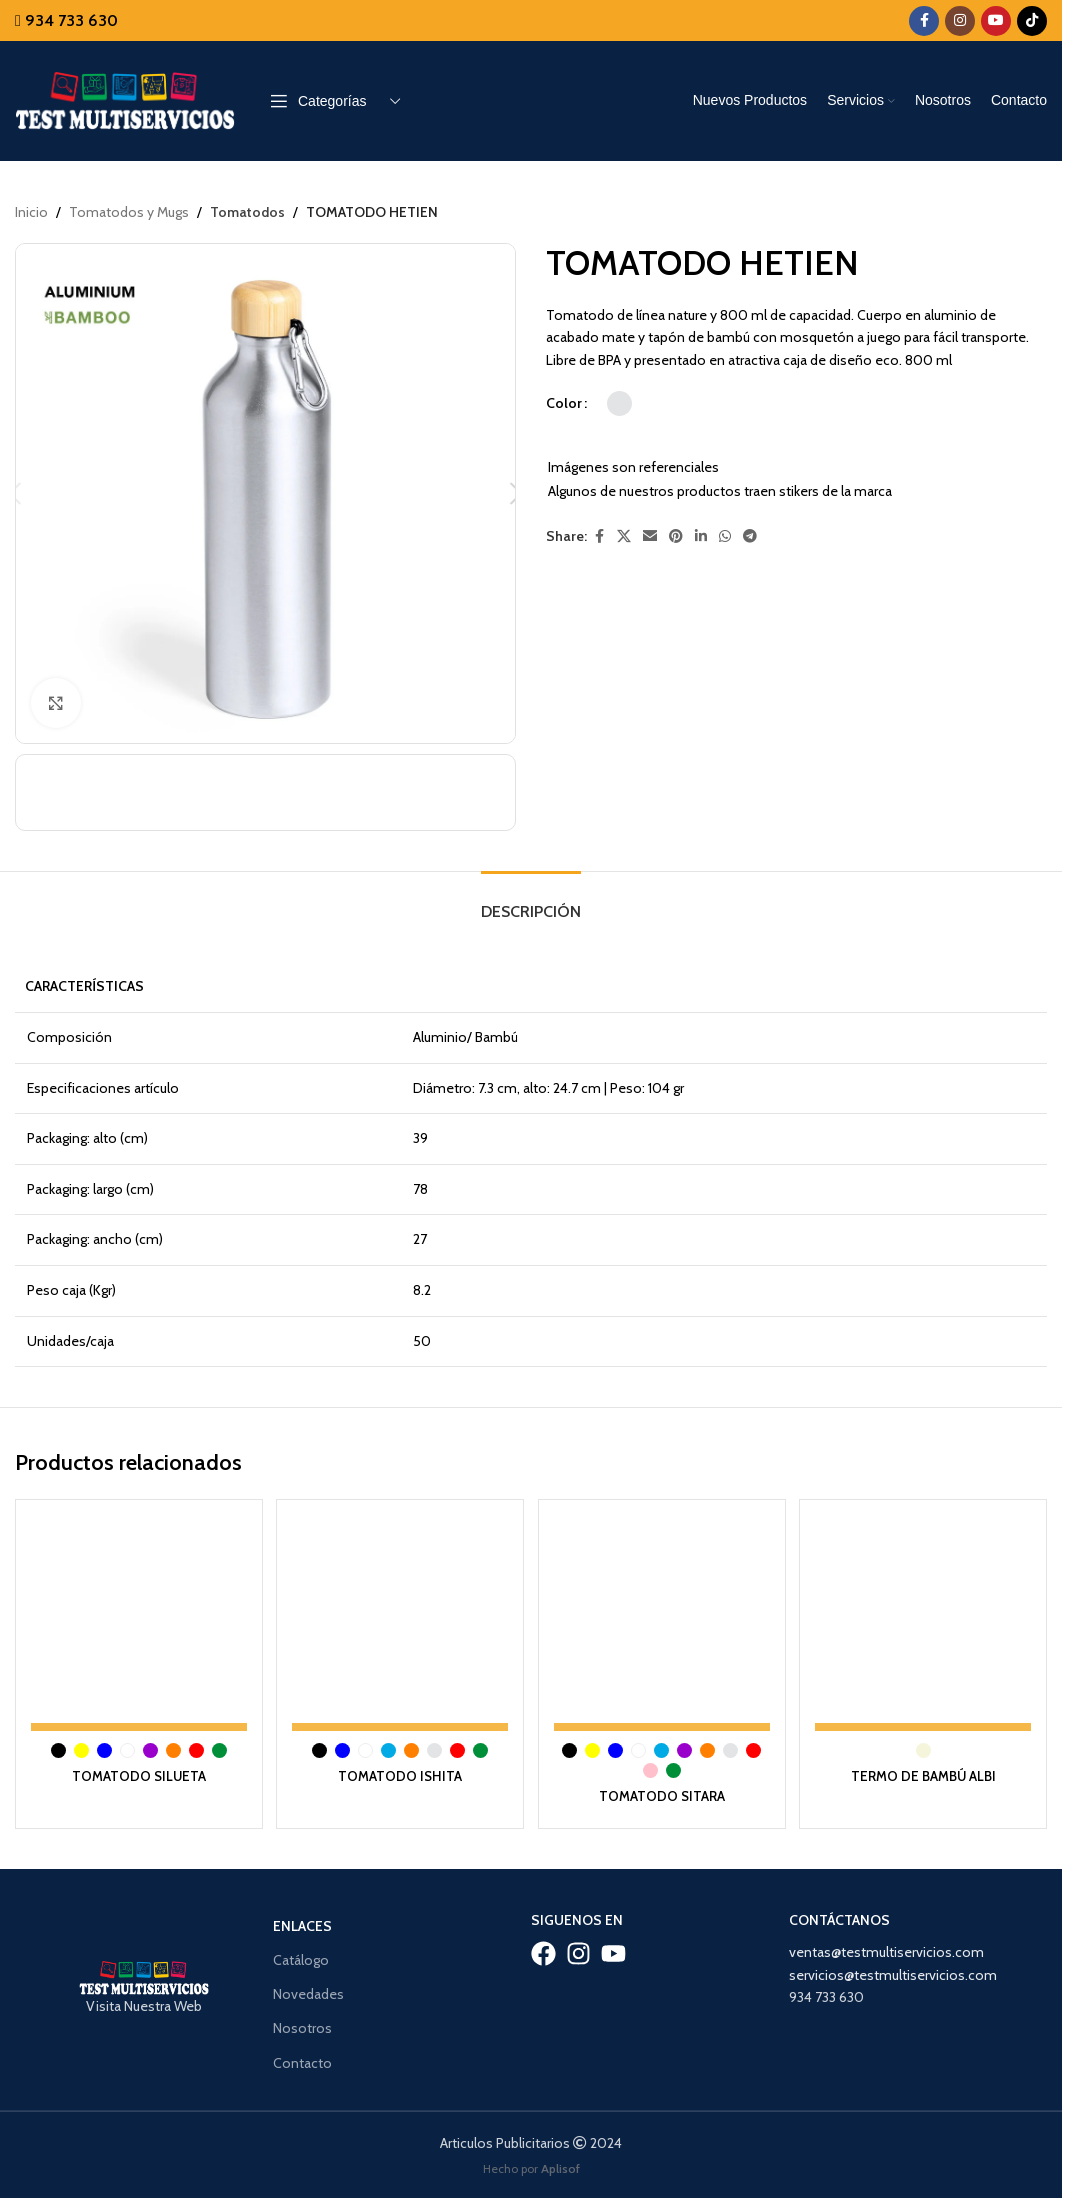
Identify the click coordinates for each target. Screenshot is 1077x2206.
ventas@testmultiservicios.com (886, 1956)
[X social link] (624, 536)
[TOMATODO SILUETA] (136, 1628)
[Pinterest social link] (676, 536)
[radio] (619, 403)
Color (564, 404)
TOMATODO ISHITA (400, 1780)
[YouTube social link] (996, 21)
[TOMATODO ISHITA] (399, 1628)
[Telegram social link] (750, 536)
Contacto (302, 2066)
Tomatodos (247, 212)
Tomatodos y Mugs (129, 212)
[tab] (531, 910)
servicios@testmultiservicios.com (893, 1978)
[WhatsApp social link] (725, 536)
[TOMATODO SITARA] (662, 1628)
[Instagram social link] (960, 21)
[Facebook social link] (924, 21)
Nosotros (302, 2032)
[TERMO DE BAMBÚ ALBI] (925, 1628)
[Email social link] (650, 536)
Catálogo (301, 1964)
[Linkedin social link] (701, 536)
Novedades (308, 1998)
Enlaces (302, 1930)
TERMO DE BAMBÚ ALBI (925, 1780)
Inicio (31, 212)
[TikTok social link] (1032, 21)
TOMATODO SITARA (663, 1800)
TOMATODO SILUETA (136, 1780)
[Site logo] (125, 99)
